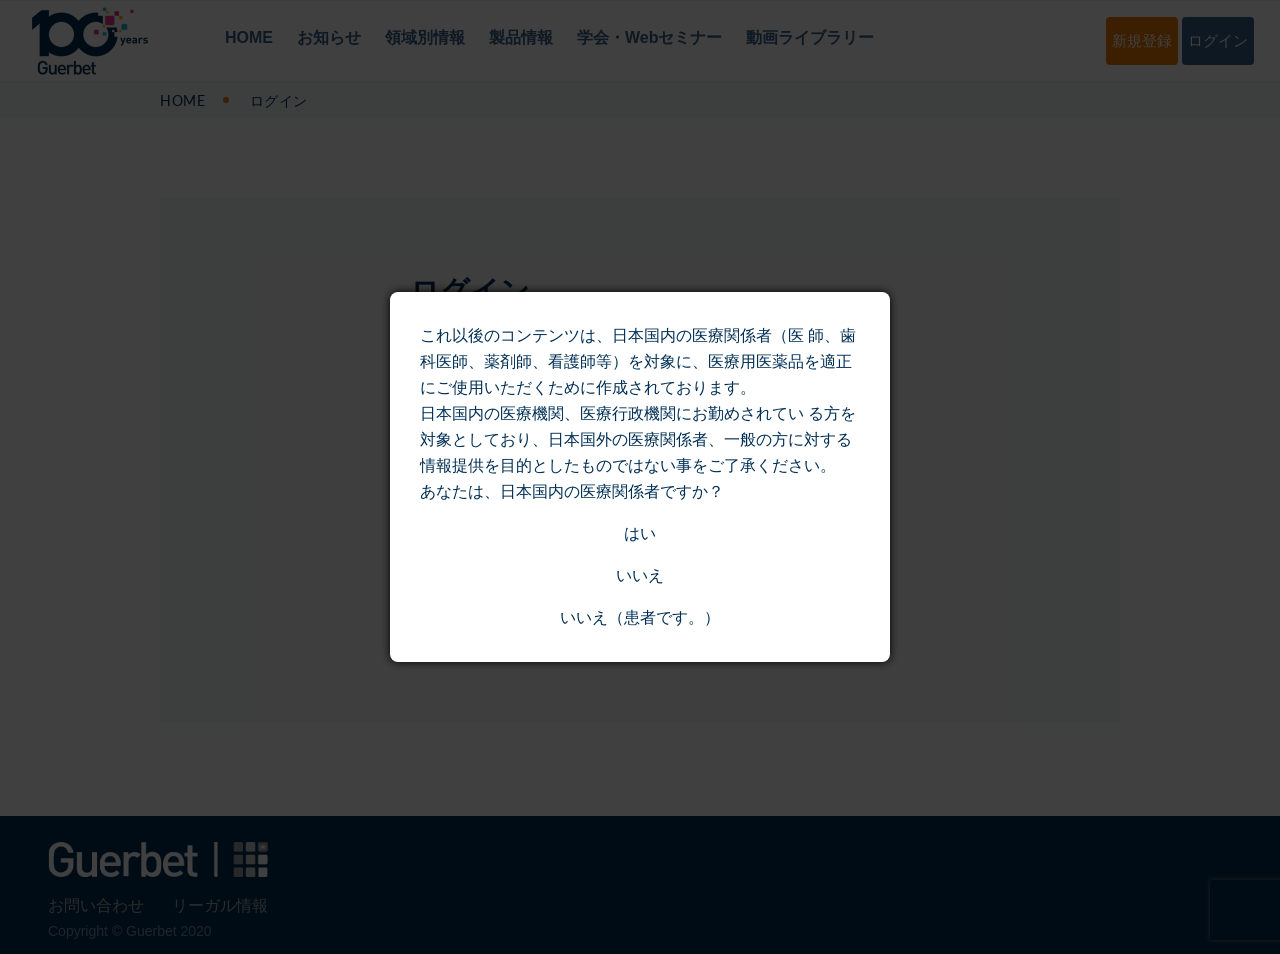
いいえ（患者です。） (640, 617)
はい (640, 533)
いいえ (640, 575)
